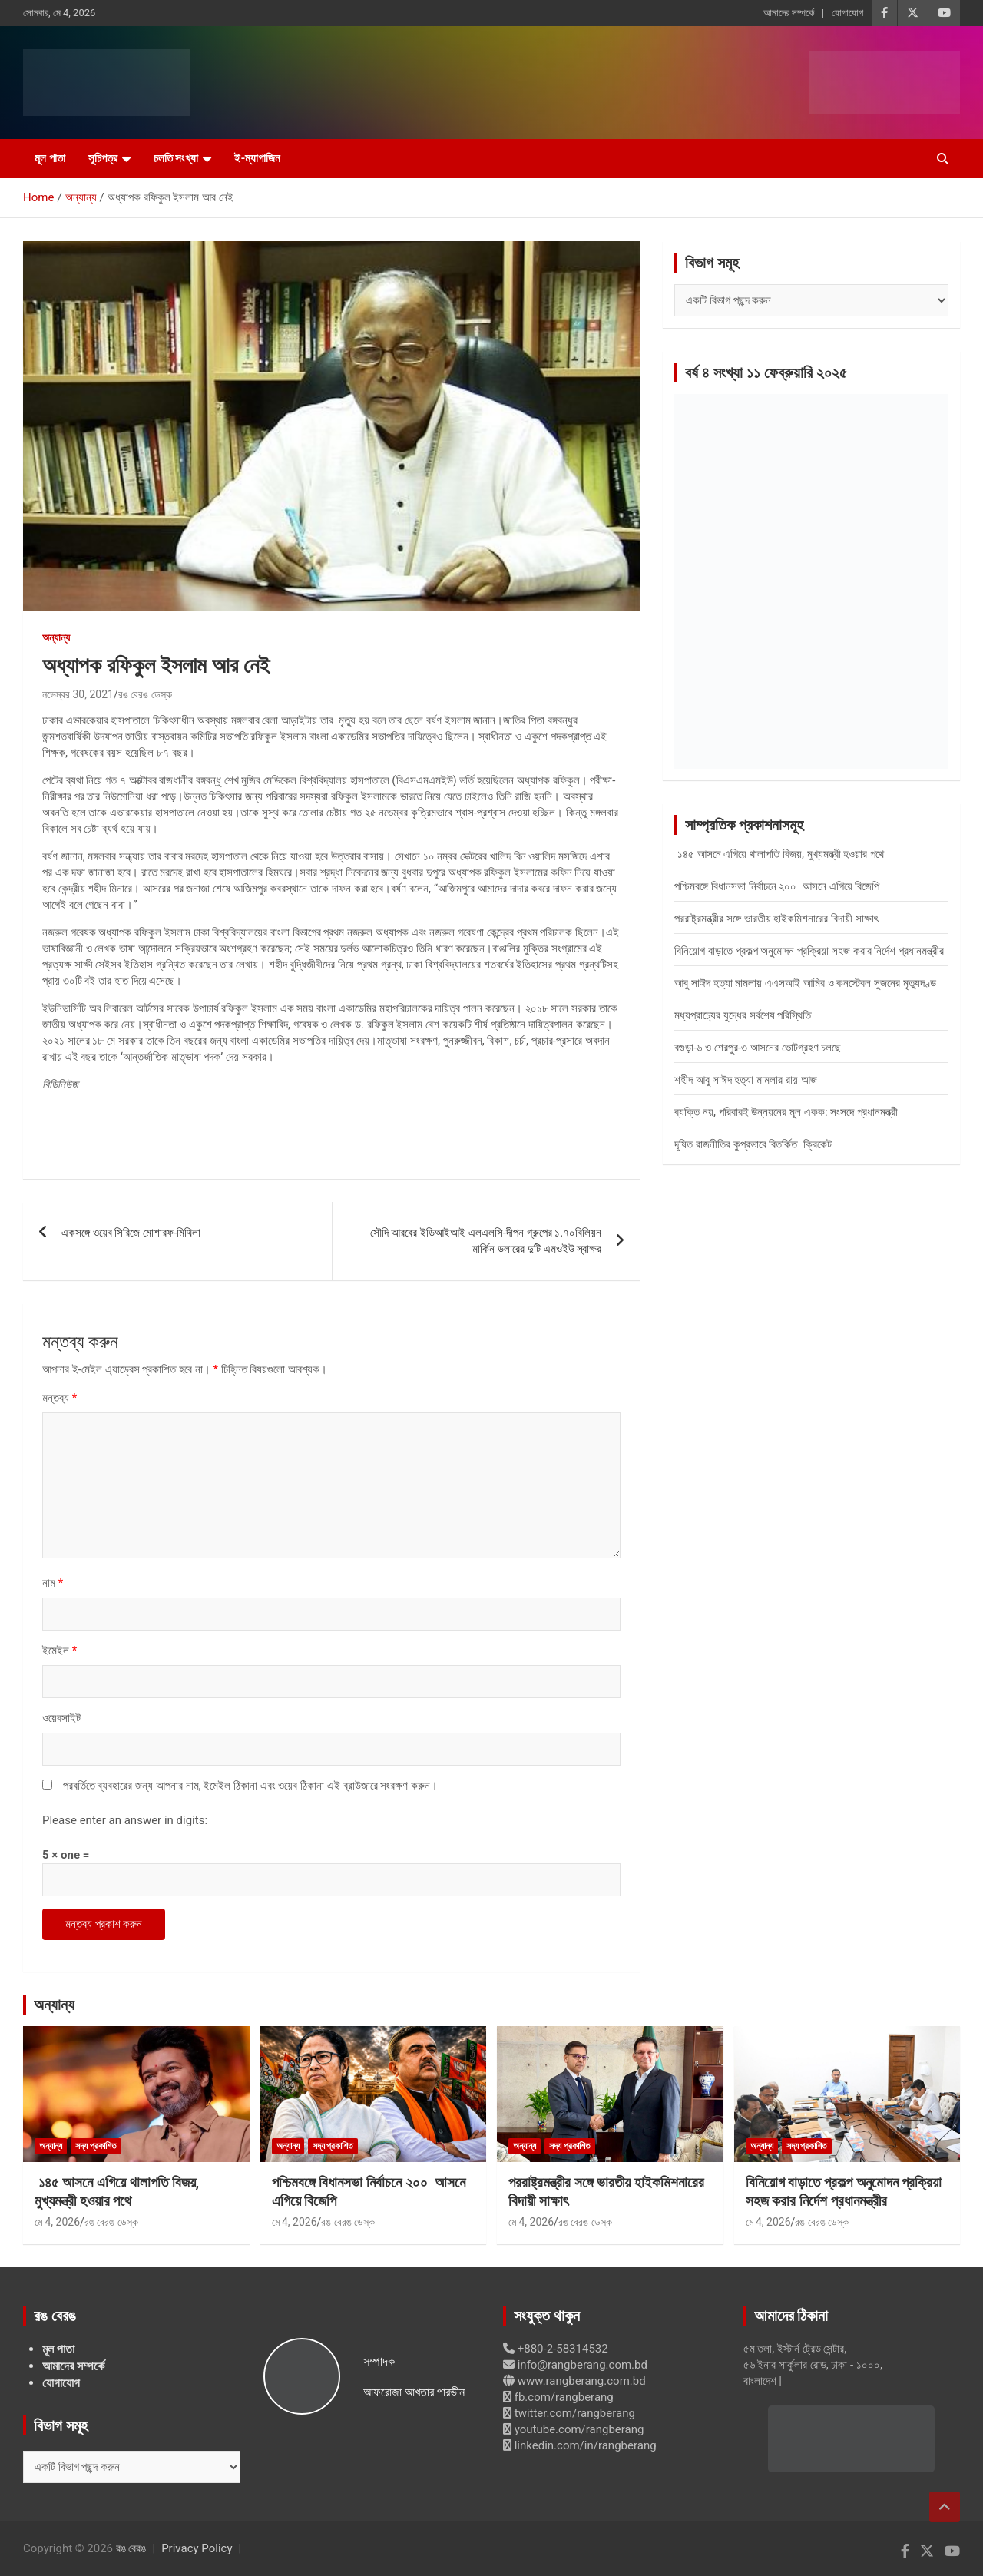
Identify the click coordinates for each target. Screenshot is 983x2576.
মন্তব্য (59, 1398)
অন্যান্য (56, 637)
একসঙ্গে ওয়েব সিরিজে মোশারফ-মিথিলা (130, 1233)
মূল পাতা (50, 158)
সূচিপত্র (102, 158)
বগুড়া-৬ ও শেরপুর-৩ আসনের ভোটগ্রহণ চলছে (757, 1048)
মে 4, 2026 (57, 2222)
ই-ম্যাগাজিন (257, 158)
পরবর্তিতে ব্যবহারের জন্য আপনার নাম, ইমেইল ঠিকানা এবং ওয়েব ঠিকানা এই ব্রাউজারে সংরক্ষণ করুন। (250, 1786)
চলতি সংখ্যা (176, 158)
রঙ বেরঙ (131, 2548)
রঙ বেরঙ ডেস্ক (145, 694)
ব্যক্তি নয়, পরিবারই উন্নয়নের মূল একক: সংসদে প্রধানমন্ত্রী (786, 1112)
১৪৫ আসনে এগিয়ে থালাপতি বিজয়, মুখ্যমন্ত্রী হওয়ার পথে (779, 854)
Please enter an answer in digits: (124, 1820)
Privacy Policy (196, 2548)
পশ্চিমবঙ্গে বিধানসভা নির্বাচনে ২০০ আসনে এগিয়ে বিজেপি (776, 886)
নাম (52, 1583)
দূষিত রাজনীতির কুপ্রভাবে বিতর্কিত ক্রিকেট (753, 1144)
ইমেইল (59, 1650)
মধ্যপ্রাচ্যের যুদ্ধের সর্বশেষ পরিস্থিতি (742, 1015)
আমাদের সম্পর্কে (788, 12)
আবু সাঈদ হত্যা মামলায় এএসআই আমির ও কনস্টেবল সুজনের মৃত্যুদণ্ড (805, 983)
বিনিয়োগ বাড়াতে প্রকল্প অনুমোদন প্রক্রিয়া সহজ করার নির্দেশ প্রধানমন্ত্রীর (809, 951)
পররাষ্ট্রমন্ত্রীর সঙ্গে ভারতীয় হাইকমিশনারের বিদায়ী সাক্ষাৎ (776, 918)
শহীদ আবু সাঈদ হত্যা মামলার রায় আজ (745, 1080)
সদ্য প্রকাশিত (96, 2146)
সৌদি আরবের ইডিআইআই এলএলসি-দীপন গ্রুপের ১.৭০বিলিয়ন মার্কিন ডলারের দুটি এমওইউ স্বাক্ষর (486, 1241)
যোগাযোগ (847, 12)
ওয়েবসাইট (61, 1718)
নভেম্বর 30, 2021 (78, 694)
